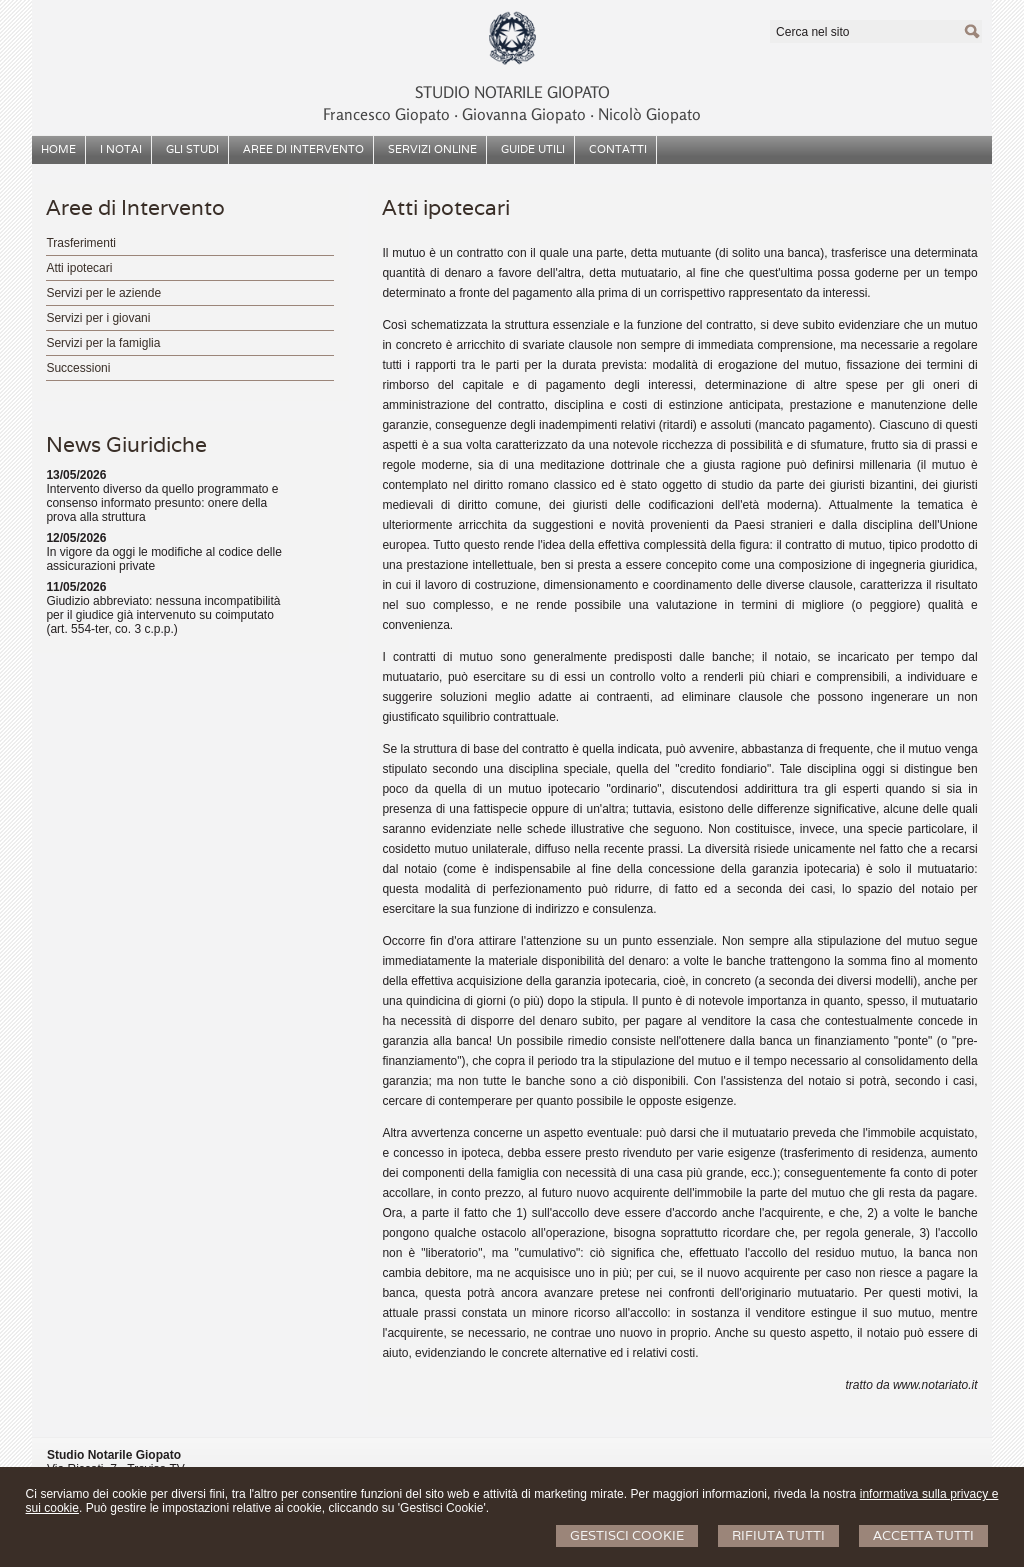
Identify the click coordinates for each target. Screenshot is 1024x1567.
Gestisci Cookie (627, 1535)
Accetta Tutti (923, 1535)
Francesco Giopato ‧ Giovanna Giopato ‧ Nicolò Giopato (512, 114)
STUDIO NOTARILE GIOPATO (512, 92)
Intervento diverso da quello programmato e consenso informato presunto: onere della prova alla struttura (162, 503)
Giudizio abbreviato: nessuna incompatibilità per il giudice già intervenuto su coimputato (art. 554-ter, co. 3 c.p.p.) (163, 615)
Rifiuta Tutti (778, 1535)
